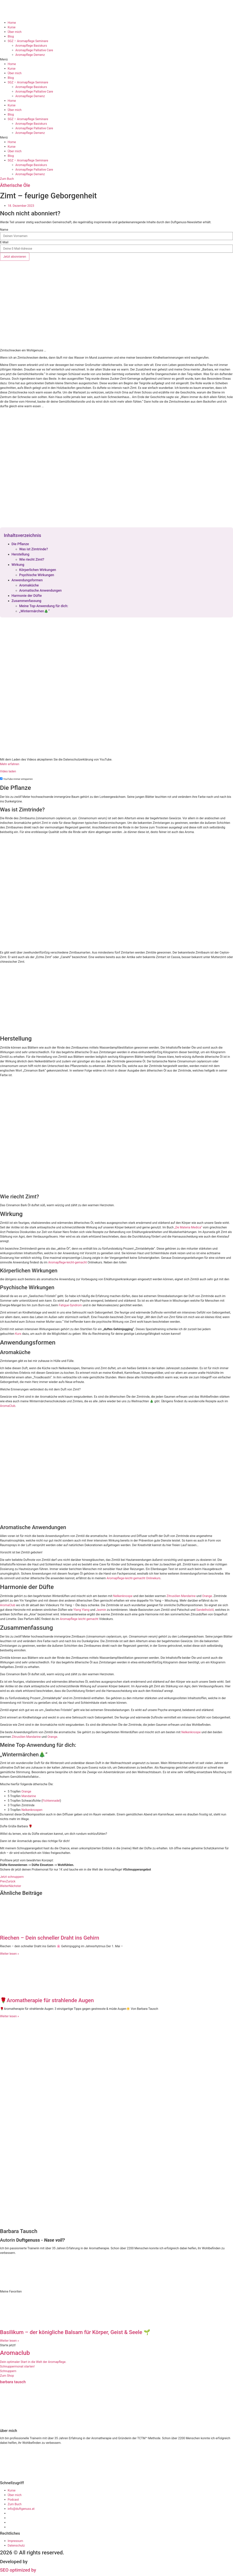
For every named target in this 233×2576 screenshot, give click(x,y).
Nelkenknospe (122, 1596)
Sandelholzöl (205, 1610)
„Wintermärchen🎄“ (34, 611)
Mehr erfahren (9, 764)
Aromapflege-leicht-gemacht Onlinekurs (133, 1578)
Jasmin (101, 1610)
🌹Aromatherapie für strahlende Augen (47, 2000)
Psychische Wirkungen (36, 575)
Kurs (18, 1334)
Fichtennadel (51, 1800)
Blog (11, 36)
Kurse (12, 27)
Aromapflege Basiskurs (31, 45)
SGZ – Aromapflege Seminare (28, 41)
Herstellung (20, 554)
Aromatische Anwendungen (40, 590)
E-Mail (4, 242)
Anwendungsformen (27, 580)
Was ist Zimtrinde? (33, 549)
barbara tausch (13, 2382)
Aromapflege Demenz (30, 55)
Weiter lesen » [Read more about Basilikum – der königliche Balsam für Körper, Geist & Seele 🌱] (9, 2340)
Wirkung (17, 565)
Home (12, 22)
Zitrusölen (173, 1596)
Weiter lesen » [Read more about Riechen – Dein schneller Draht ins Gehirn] (9, 1953)
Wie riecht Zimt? (31, 559)
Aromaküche (29, 585)
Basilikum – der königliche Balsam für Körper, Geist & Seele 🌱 (75, 2332)
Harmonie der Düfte (26, 596)
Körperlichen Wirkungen (37, 570)
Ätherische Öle (15, 185)
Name (4, 229)
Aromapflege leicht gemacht (79, 1619)
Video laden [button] (8, 771)
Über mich (14, 32)
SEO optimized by (33, 2570)
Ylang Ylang (81, 1610)
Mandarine (188, 1596)
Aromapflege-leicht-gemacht (67, 1262)
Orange (207, 1596)
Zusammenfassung (26, 601)
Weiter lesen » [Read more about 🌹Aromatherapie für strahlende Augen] (9, 2016)
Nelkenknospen (32, 1810)
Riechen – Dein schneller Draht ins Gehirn (49, 1938)
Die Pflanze (20, 544)
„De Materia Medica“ (188, 1227)
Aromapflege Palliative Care (34, 50)
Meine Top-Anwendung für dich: (43, 606)
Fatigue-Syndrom (70, 1305)
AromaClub (7, 1406)
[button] (116, 59)
